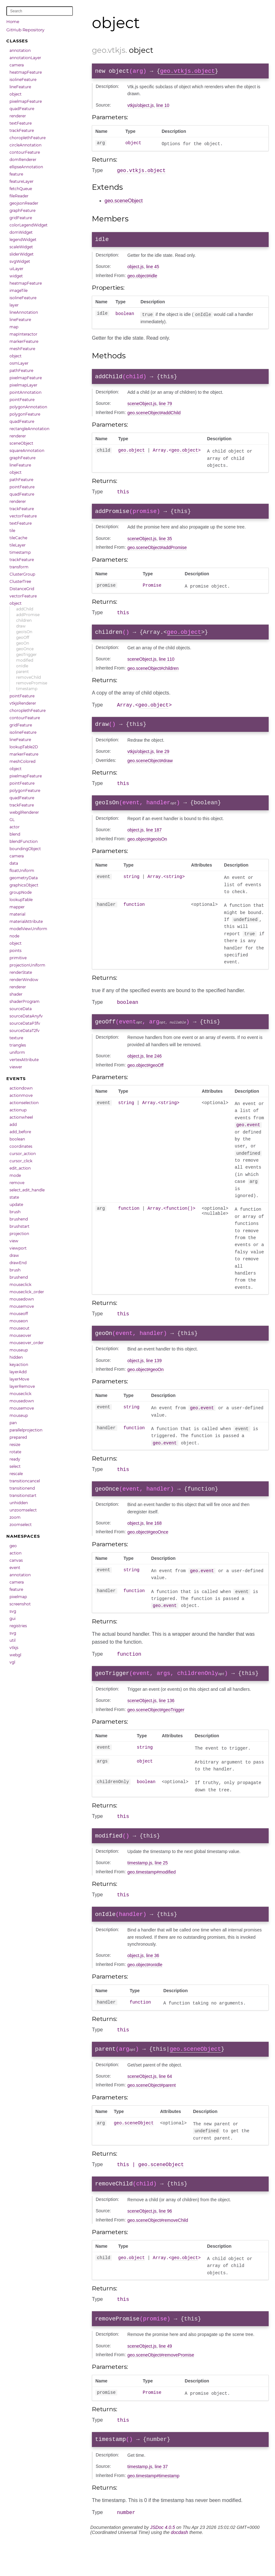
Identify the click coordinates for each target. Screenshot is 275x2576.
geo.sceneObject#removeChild (157, 2251)
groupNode (21, 892)
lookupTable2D (24, 746)
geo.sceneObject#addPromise (157, 554)
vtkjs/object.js (140, 106)
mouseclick (20, 1284)
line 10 (162, 106)
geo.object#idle (142, 279)
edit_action (20, 1168)
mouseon (19, 1321)
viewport (18, 1248)
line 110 (167, 667)
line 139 (154, 1378)
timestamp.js (139, 1887)
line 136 (167, 1722)
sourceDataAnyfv (26, 1016)
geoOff (22, 637)
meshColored (22, 761)
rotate (15, 1451)
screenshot (20, 1604)
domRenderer (23, 159)
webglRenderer (24, 812)
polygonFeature (25, 414)
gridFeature (21, 217)
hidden (16, 1357)
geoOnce (25, 648)
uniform (17, 1052)
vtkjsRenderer (23, 703)
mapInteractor (23, 334)
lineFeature (20, 86)
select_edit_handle (27, 1190)
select (15, 1466)
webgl (15, 1654)
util (13, 1640)
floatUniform (22, 870)
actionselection (24, 1102)
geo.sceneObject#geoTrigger (155, 1731)
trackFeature (22, 130)
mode (15, 1175)
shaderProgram (25, 1001)
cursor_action (23, 1153)
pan (13, 1422)
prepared (18, 1437)
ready (15, 1459)
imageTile (19, 290)
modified (24, 660)
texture (16, 1037)
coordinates (21, 1146)
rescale (16, 1473)
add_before (20, 1131)
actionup (18, 1110)
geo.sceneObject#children (153, 677)
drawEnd (18, 1262)
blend (15, 834)
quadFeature (22, 108)
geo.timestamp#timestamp (153, 2511)
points (16, 950)
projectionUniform (27, 965)
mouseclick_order (27, 1291)
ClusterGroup (22, 574)
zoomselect (21, 1524)
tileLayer (18, 545)
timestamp (20, 552)
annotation (20, 50)
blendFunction (24, 841)
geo (13, 1545)
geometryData (24, 877)
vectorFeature (23, 516)
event (15, 1567)
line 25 (161, 1887)
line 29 (162, 762)
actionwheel (21, 1117)
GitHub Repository (25, 29)
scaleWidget (21, 246)
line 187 (154, 843)
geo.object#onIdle (145, 1991)
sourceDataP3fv (25, 1023)
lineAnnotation (24, 312)
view (14, 1241)
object (16, 94)
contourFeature (25, 152)
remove (17, 1182)
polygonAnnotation (28, 407)
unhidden (19, 1502)
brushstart (19, 1226)
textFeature (21, 123)
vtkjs (14, 1647)
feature (16, 174)
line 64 (165, 2105)
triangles (18, 1045)
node (14, 936)
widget (16, 276)
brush (15, 1211)
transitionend (22, 1488)
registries (18, 1625)
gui (13, 1618)
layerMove (19, 1379)
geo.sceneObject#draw (150, 771)
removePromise (31, 683)
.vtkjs (115, 50)
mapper (17, 907)
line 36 (152, 1982)
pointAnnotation (26, 392)
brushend (19, 1219)
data (14, 863)
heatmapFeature (26, 72)
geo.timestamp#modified (151, 1896)
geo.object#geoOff (145, 1080)
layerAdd (18, 1371)
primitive (18, 957)
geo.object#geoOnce (147, 1551)
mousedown (22, 1299)
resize (15, 1444)
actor (15, 827)
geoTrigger (26, 654)
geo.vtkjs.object (187, 72)
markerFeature (24, 341)
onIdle (22, 666)
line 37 (161, 2502)
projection (19, 1233)
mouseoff (19, 1313)
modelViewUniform (28, 928)
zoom (15, 1517)
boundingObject (25, 848)
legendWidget (23, 239)
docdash (179, 2568)
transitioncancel (25, 1481)
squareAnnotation (27, 450)
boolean (17, 1139)
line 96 (165, 2242)
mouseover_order (27, 1342)
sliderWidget (22, 254)
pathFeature (21, 370)
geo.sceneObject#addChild (154, 417)
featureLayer (22, 181)
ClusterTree (20, 581)
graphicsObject (24, 885)
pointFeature (22, 399)
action (16, 1553)
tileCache (18, 537)
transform (19, 567)
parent (22, 671)
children (24, 620)
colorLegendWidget (29, 225)
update (16, 1204)
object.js (135, 270)
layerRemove (22, 1386)
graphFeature (22, 210)
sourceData (21, 1008)
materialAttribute (26, 921)
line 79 (165, 408)
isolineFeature (23, 79)
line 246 (154, 1071)
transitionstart (23, 1495)
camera (17, 65)
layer (14, 305)
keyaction (19, 1364)
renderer (18, 116)
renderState (21, 972)
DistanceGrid (22, 588)
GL (12, 819)
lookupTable (21, 899)
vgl (12, 1662)
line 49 (165, 2379)
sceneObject (21, 443)
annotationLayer (25, 57)
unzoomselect (23, 1510)
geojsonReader (24, 203)
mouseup (19, 1350)
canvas (16, 1560)
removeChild (28, 677)
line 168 (154, 1543)
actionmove (21, 1095)
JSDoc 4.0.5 (162, 2563)
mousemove (22, 1306)
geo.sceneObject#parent (151, 2113)
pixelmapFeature (26, 101)
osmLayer (19, 363)
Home (12, 21)
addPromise (28, 614)
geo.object (131, 455)
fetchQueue (21, 188)
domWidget (21, 232)
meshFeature (22, 348)
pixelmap (18, 1596)
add (13, 1124)
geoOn (22, 643)
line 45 (152, 270)
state (14, 1197)
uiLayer (16, 268)
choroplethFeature (28, 137)
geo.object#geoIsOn (147, 852)
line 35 (165, 545)
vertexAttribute (24, 1059)
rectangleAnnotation (29, 428)
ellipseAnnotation (26, 166)
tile (12, 530)
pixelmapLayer (23, 385)
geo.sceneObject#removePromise (160, 2388)
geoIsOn (24, 631)
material (17, 914)
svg (13, 1611)
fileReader (19, 196)
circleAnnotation (26, 145)
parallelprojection (26, 1430)
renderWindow (24, 979)
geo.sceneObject (124, 203)
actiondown (21, 1088)
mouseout (19, 1328)
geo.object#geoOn (145, 1387)
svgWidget (20, 261)
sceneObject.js (142, 408)
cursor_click (21, 1160)
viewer (16, 1067)
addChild (24, 609)
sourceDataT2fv (25, 1030)
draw (21, 626)
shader (16, 994)
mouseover (20, 1335)
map (14, 326)
